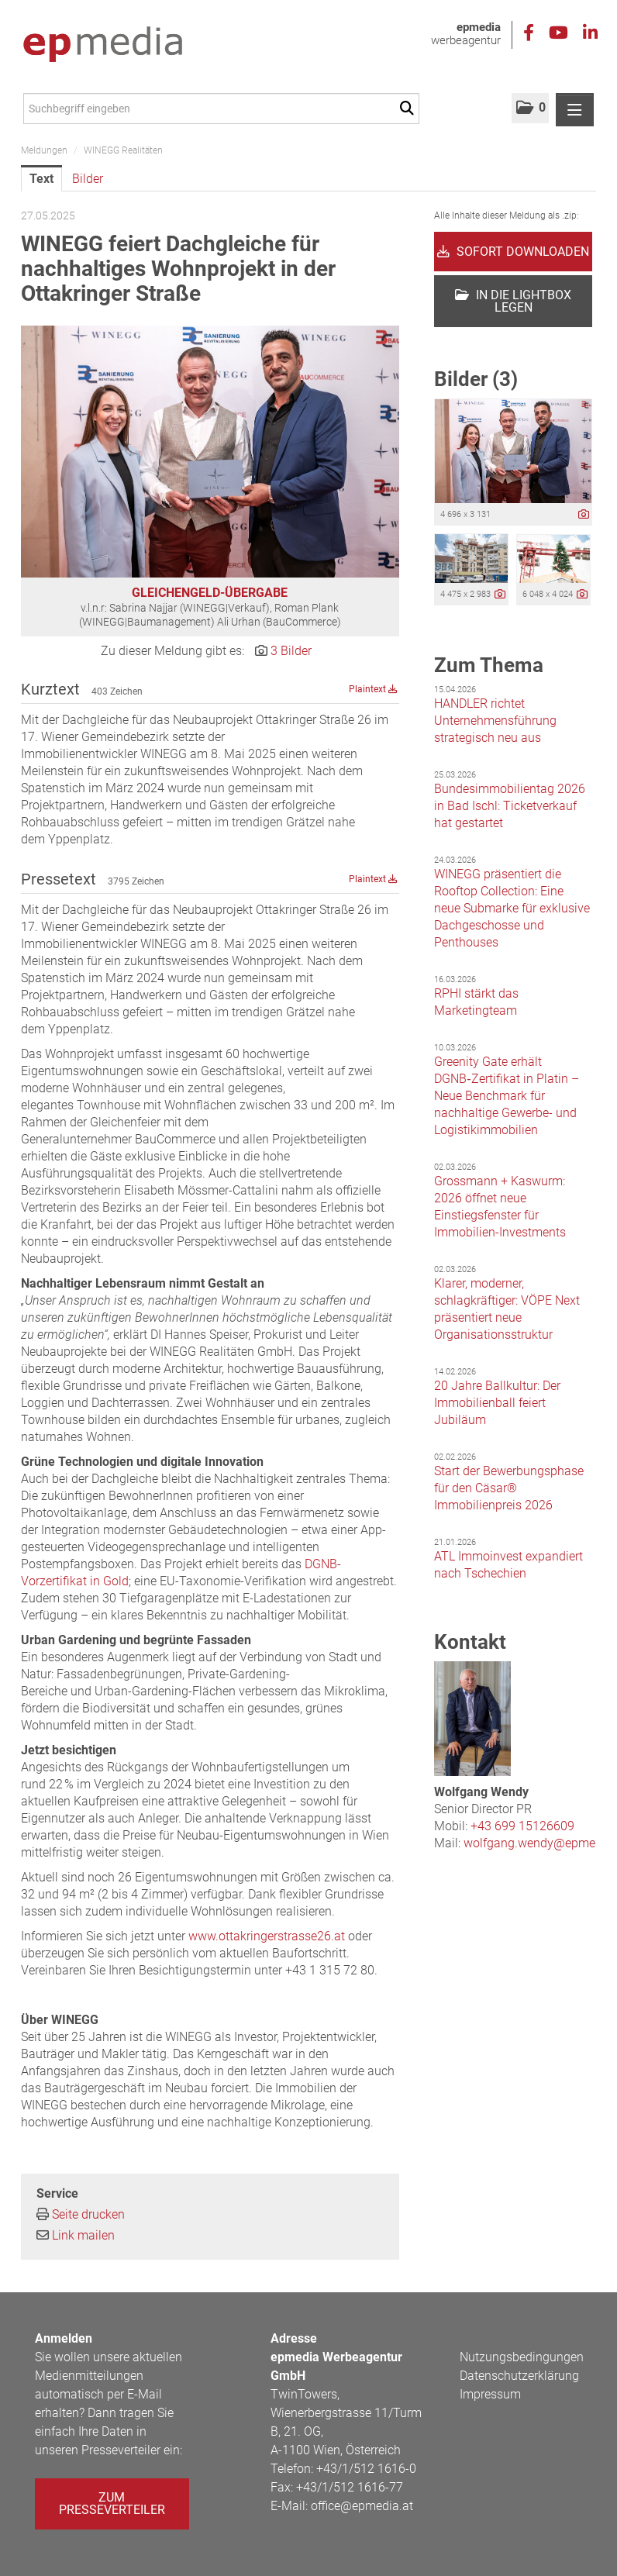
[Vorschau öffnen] (210, 452)
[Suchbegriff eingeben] (221, 108)
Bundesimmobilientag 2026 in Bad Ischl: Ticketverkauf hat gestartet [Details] (509, 805)
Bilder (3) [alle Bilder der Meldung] (476, 379)
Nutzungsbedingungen (522, 2357)
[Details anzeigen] (583, 515)
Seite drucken (88, 2214)
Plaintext (373, 689)
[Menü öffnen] (575, 109)
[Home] (95, 44)
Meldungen (44, 150)
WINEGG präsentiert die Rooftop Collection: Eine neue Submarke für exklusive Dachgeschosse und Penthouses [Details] (512, 908)
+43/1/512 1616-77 (349, 2487)
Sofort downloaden (513, 251)
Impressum (490, 2394)
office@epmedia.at (362, 2505)
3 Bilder (291, 650)
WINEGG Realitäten (123, 150)
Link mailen (83, 2235)
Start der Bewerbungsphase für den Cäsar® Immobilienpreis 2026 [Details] (509, 1488)
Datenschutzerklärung (519, 2375)
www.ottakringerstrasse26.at (266, 1936)
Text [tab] (41, 178)
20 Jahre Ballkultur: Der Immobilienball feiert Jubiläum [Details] (497, 1402)
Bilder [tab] (87, 178)
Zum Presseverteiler (112, 2503)
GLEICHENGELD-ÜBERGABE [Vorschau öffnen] (210, 592)
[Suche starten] (409, 108)
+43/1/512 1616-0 (366, 2468)
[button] (530, 108)
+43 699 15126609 (522, 1826)
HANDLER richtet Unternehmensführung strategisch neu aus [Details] (495, 720)
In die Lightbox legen (513, 301)
